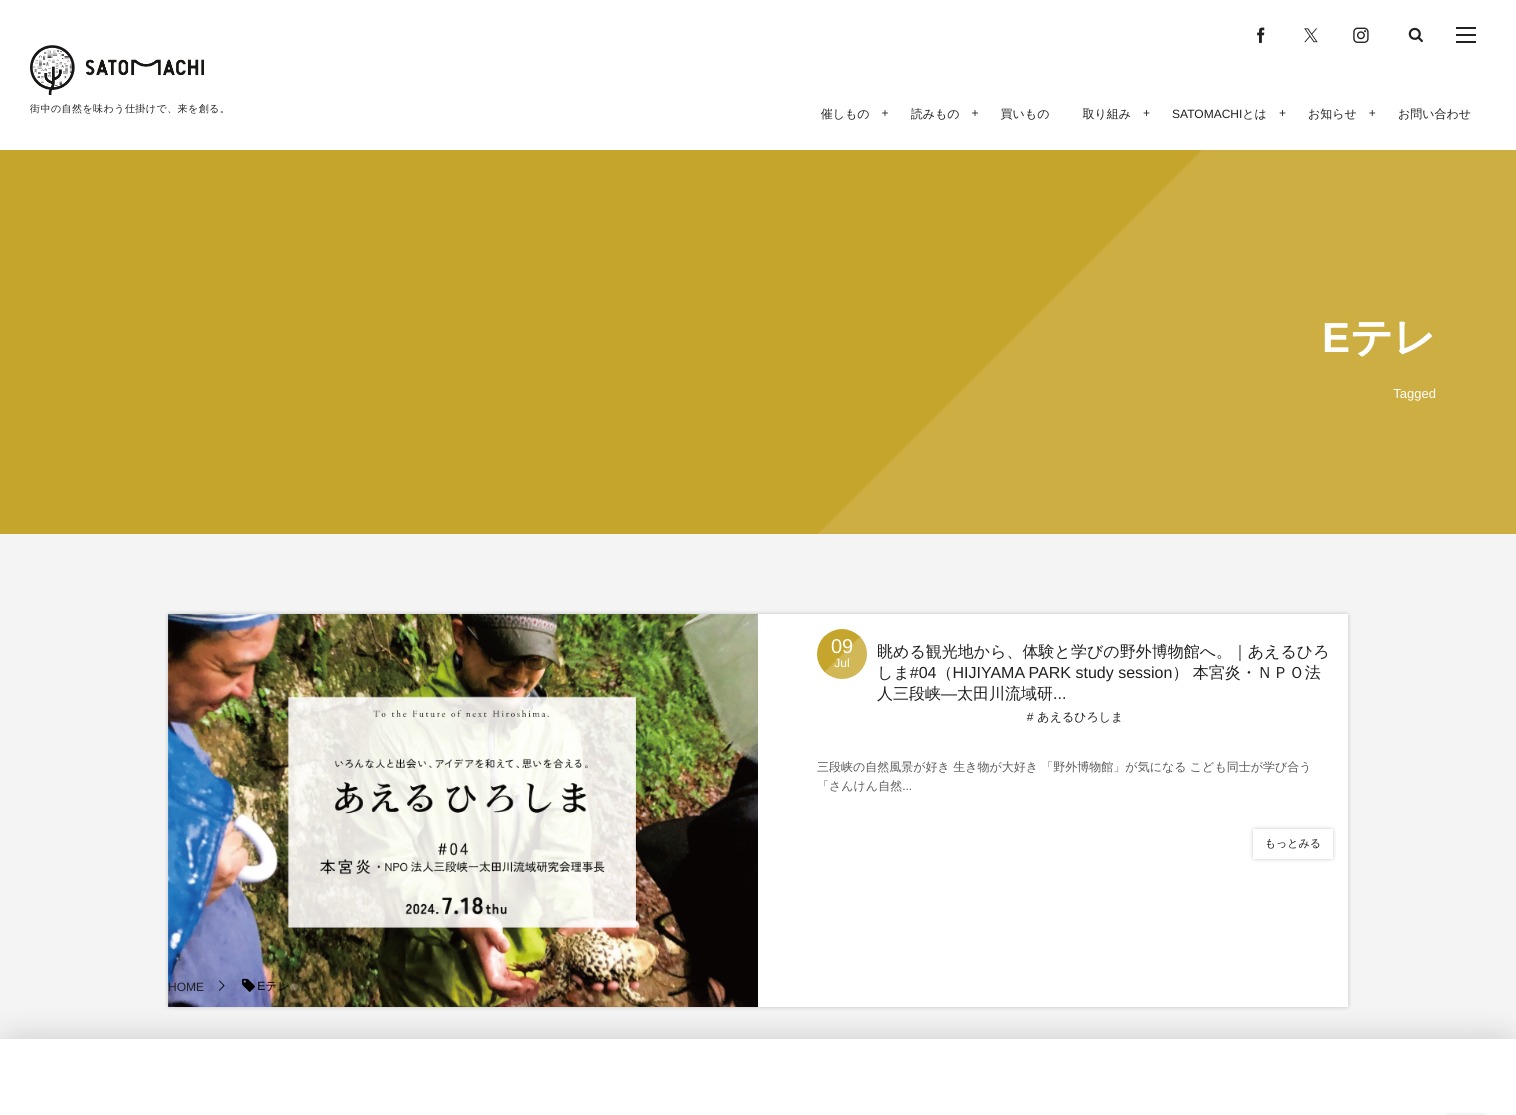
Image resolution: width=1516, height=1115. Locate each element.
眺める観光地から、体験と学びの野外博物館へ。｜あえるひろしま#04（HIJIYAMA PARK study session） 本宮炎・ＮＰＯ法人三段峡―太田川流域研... (1103, 673)
